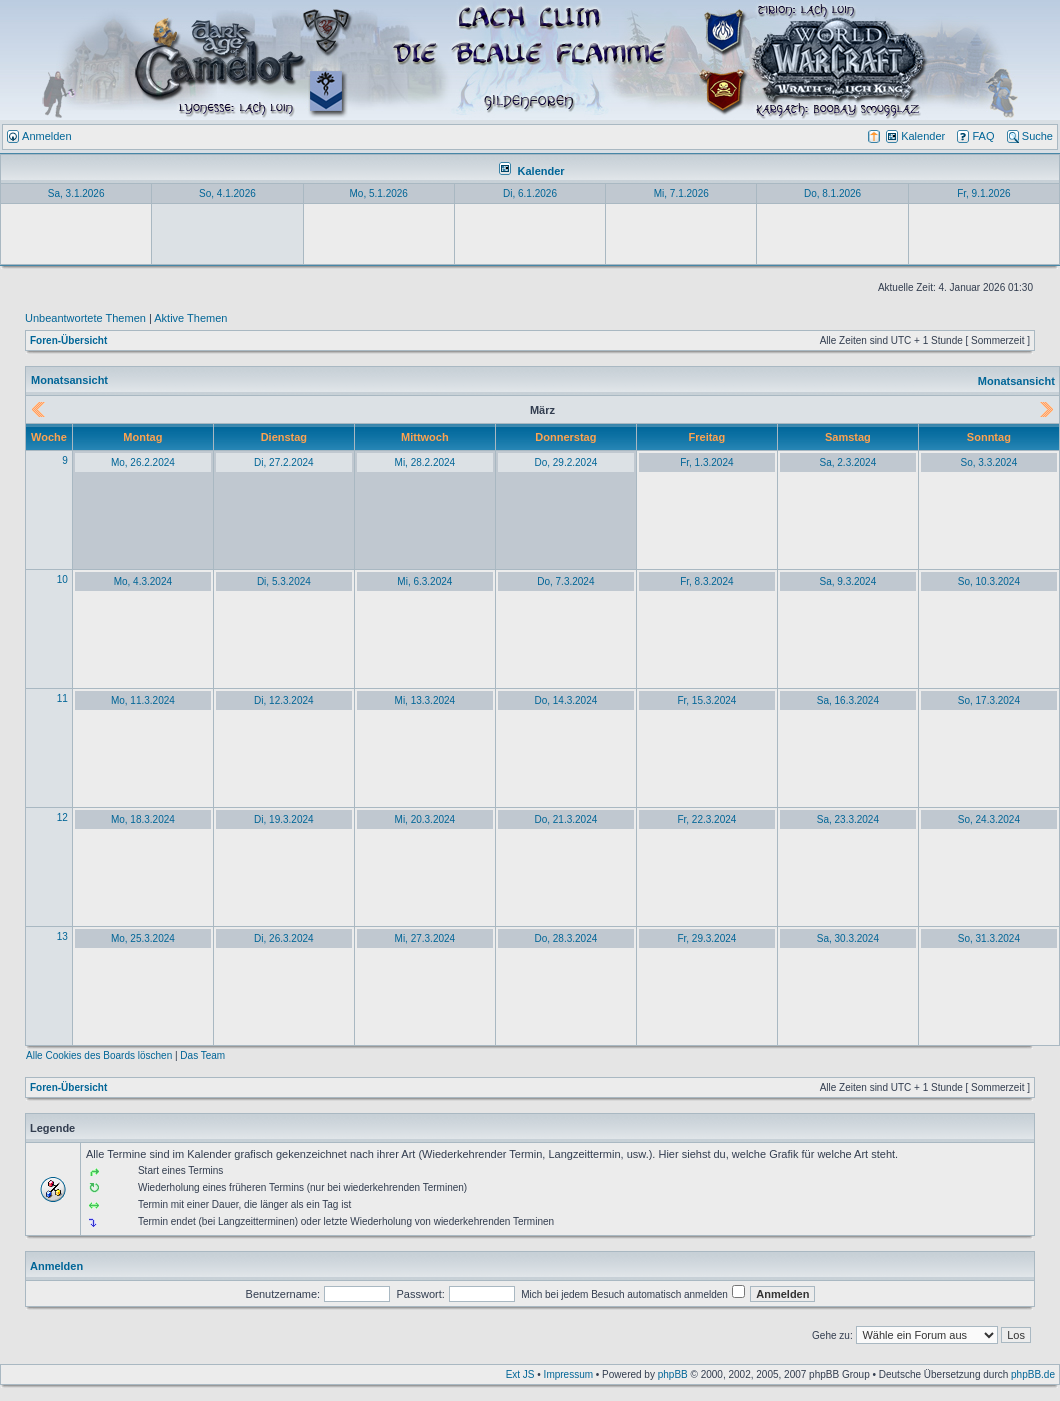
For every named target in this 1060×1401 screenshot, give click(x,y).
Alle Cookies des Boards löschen (99, 1055)
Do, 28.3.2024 (565, 938)
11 (62, 698)
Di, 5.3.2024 (284, 581)
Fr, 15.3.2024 (706, 700)
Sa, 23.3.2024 (848, 819)
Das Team (202, 1055)
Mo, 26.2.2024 (143, 462)
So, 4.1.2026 (227, 193)
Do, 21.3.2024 (565, 819)
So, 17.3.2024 (989, 700)
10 (62, 579)
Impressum (568, 1374)
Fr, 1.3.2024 (706, 462)
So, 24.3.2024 (989, 819)
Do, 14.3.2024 (565, 700)
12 (62, 817)
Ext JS (520, 1374)
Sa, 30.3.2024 (848, 938)
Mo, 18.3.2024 (143, 819)
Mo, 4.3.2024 (143, 581)
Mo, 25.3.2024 (143, 938)
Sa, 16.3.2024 (848, 700)
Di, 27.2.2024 (284, 462)
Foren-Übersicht (68, 340)
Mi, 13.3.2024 (425, 700)
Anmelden (56, 1266)
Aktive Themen (190, 318)
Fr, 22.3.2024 (706, 819)
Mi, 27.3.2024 (425, 938)
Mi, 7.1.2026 (681, 193)
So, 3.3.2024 (989, 462)
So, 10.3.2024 (989, 581)
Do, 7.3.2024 (565, 581)
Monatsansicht (1016, 381)
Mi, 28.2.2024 (425, 462)
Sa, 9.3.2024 (848, 581)
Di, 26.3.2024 (284, 938)
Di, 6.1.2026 (530, 193)
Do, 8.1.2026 (832, 193)
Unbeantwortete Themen (85, 318)
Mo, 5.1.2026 (379, 193)
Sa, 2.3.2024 (848, 462)
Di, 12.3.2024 (284, 700)
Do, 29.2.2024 (565, 462)
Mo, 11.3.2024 (143, 700)
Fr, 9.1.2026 (983, 193)
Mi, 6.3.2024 (424, 581)
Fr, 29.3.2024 (706, 938)
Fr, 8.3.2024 (706, 581)
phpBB (673, 1374)
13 (62, 936)
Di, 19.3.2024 (284, 819)
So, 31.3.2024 (989, 938)
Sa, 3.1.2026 (76, 193)
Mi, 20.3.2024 (425, 819)
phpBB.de (1033, 1374)
